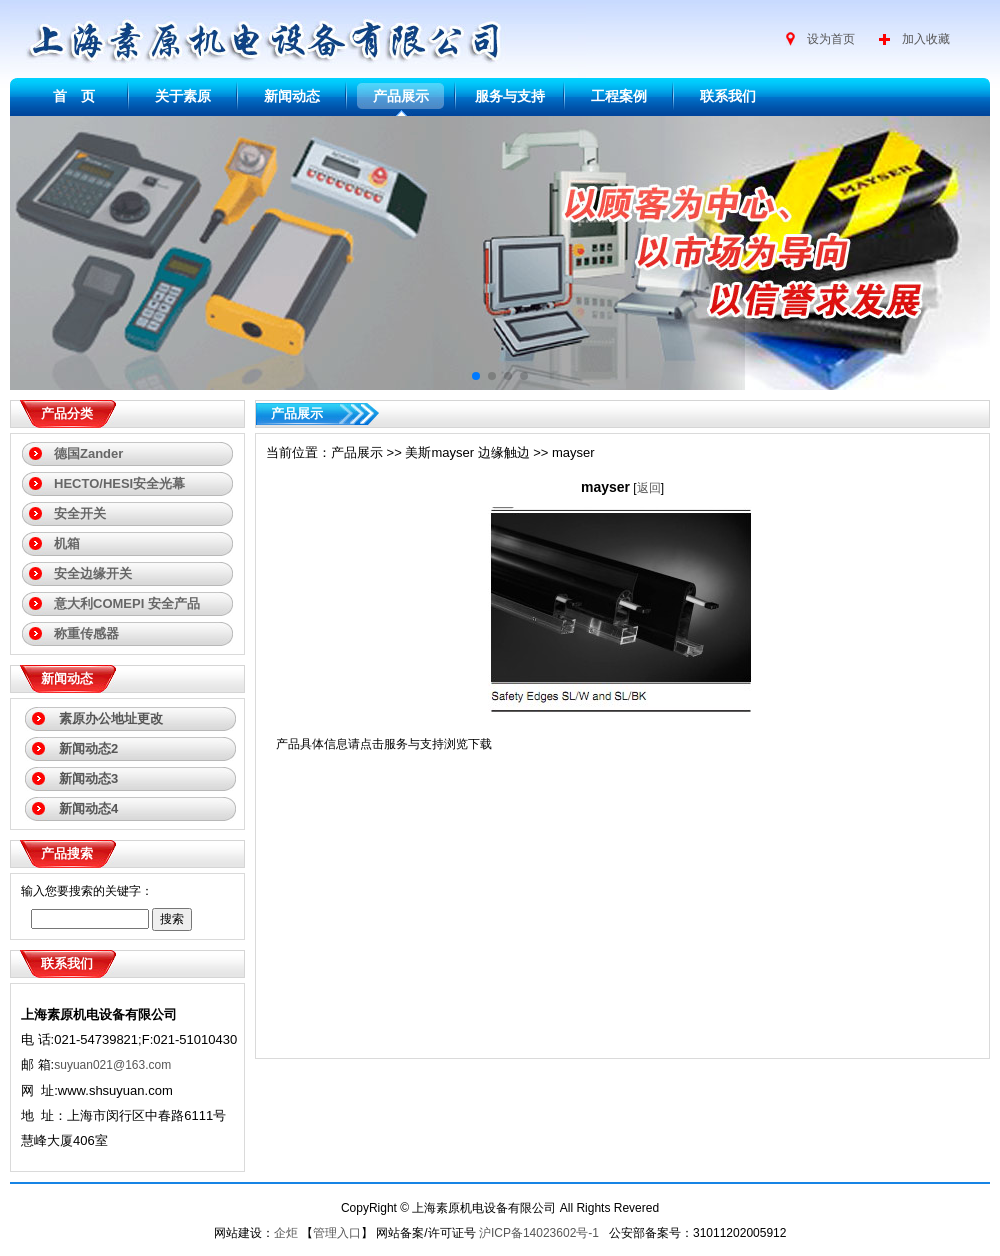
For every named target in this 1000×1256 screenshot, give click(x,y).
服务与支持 (510, 96)
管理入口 (337, 1233)
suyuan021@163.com (112, 1065)
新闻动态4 (88, 808)
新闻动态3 (88, 778)
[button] (476, 376)
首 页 (74, 96)
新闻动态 (292, 96)
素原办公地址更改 (111, 718)
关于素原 (183, 96)
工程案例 (619, 96)
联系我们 (728, 96)
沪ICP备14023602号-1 (540, 1233)
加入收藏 (926, 39)
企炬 (286, 1233)
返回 (649, 488)
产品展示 (401, 96)
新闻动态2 (88, 748)
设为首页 (831, 39)
